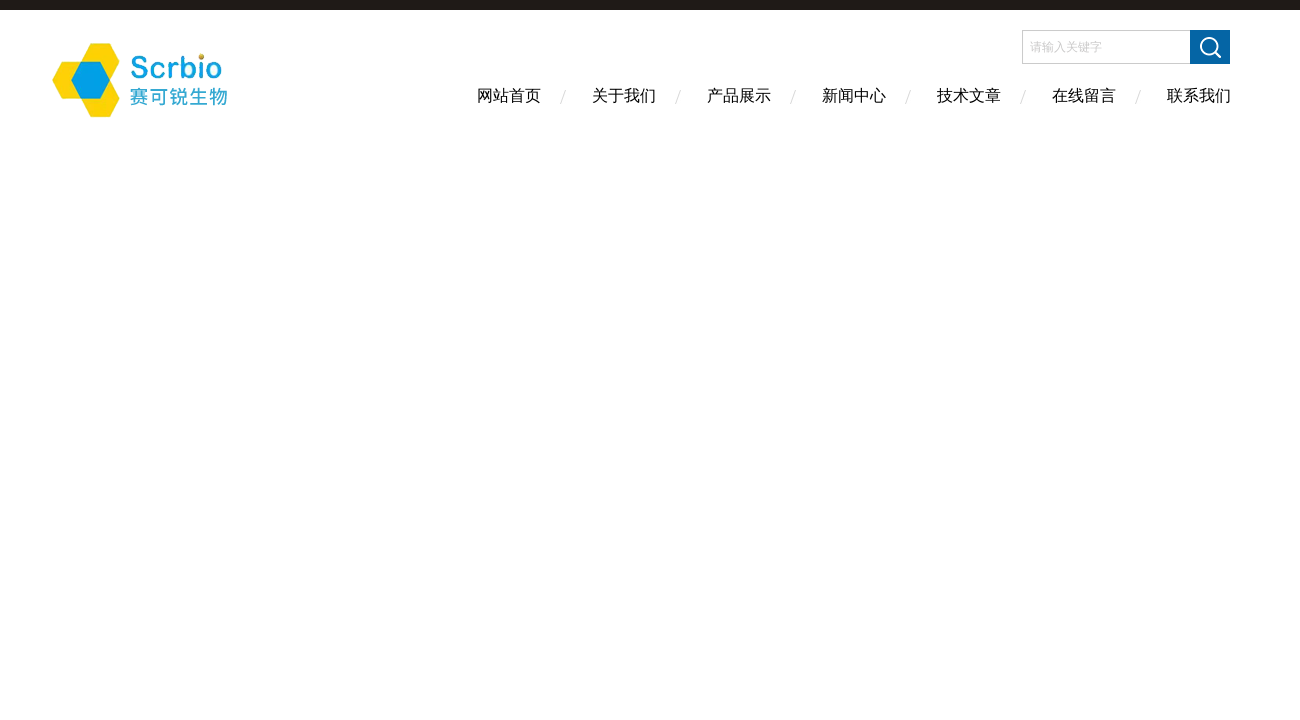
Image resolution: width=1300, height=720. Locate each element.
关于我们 (624, 95)
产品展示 (739, 95)
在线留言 (1084, 95)
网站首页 (509, 95)
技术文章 (969, 95)
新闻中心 (854, 95)
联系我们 (1199, 95)
